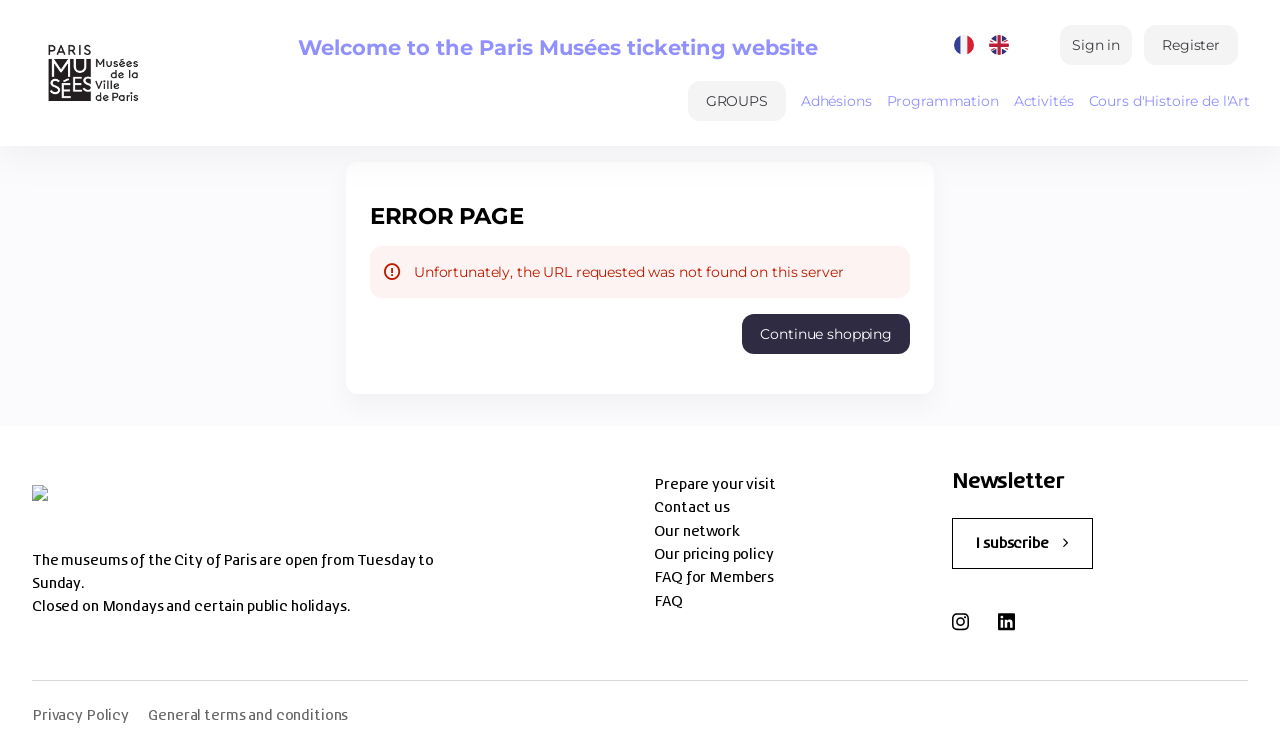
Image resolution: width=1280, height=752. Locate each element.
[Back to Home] (91, 73)
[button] (737, 101)
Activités (1044, 101)
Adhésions (836, 101)
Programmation (943, 101)
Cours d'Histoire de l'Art (1170, 101)
